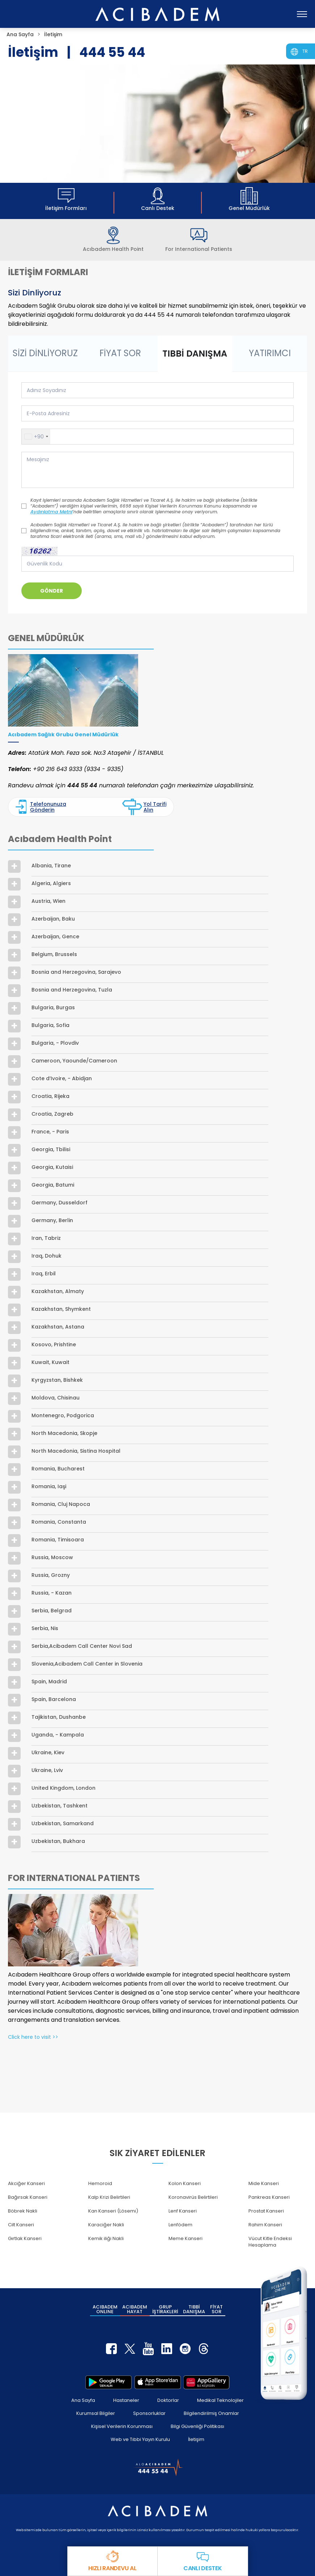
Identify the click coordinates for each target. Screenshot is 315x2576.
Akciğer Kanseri (26, 2183)
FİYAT (216, 2309)
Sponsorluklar (149, 2413)
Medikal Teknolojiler (220, 2400)
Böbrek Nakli (22, 2210)
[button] (36, 436)
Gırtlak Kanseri (25, 2238)
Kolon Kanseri (185, 2183)
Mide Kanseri (263, 2183)
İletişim (196, 2439)
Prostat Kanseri (266, 2210)
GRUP (165, 2309)
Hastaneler (126, 2400)
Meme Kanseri (186, 2238)
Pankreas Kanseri (269, 2197)
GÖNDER (51, 590)
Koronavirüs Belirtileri (193, 2197)
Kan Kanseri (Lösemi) (113, 2210)
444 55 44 (112, 52)
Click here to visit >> (33, 2037)
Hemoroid (100, 2183)
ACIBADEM (105, 2309)
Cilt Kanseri (21, 2224)
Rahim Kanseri (265, 2224)
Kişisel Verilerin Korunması (122, 2426)
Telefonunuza (41, 807)
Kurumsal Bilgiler (95, 2413)
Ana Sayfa (83, 2400)
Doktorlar (168, 2400)
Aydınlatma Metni (51, 512)
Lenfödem (180, 2224)
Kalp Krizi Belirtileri (109, 2197)
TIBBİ (194, 2309)
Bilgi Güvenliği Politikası (197, 2426)
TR (305, 51)
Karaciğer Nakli (106, 2224)
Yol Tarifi (144, 807)
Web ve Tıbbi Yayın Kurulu (140, 2439)
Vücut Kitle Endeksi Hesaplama (270, 2241)
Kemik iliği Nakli (106, 2238)
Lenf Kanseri (183, 2210)
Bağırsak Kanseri (27, 2197)
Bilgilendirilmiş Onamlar (211, 2413)
